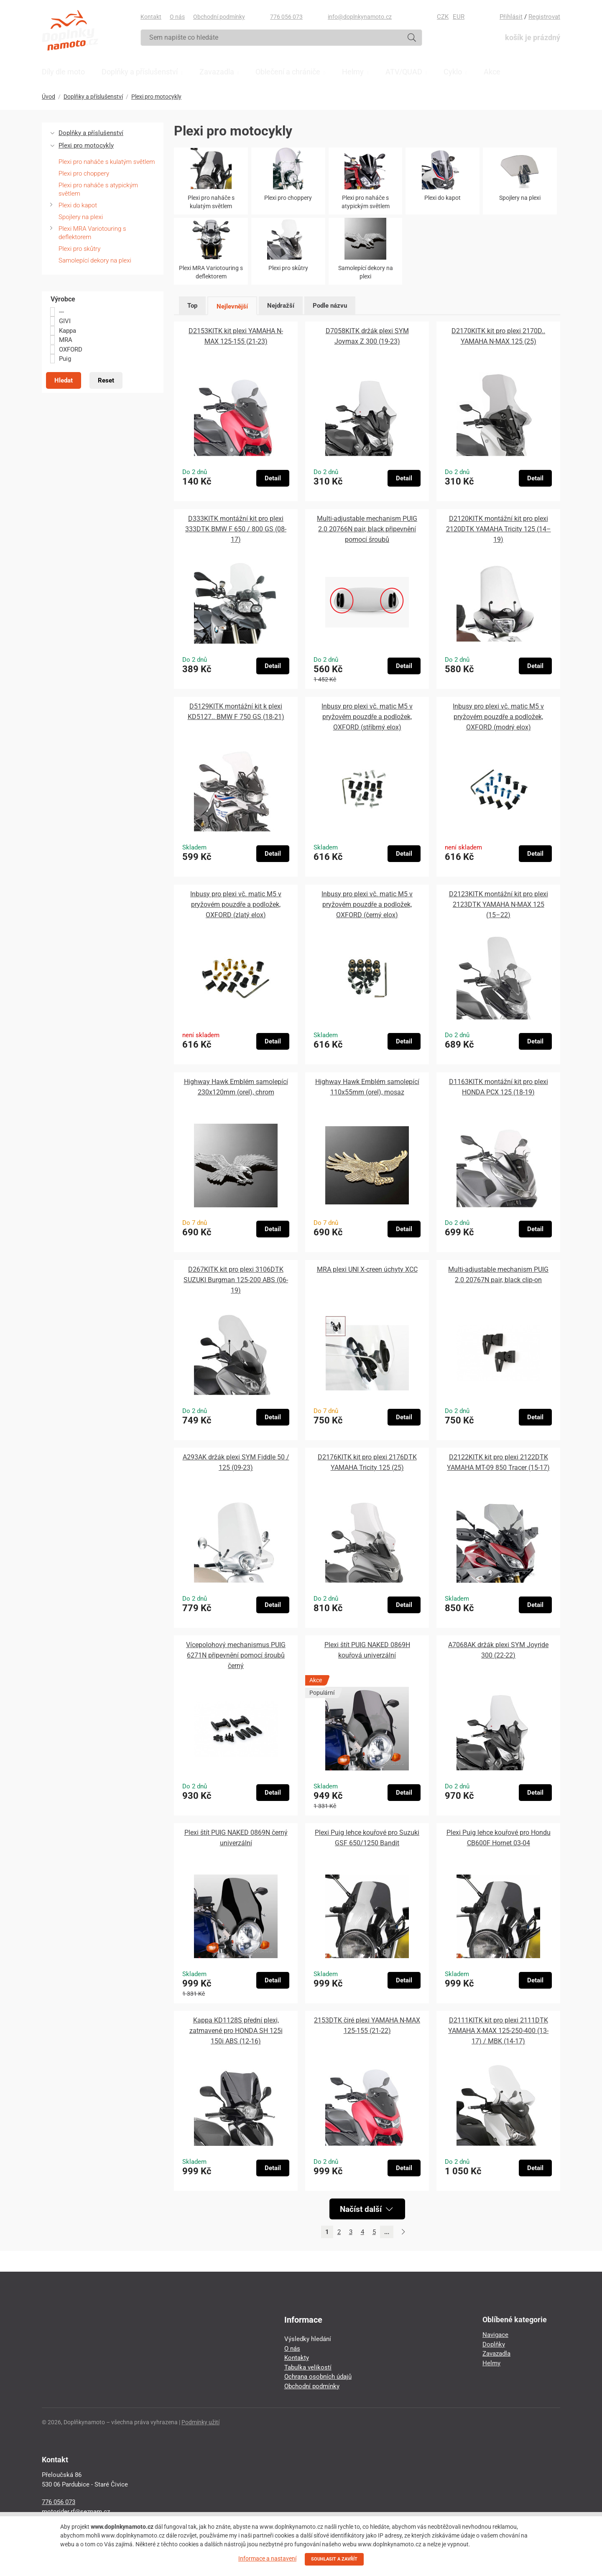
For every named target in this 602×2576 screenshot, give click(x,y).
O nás (177, 16)
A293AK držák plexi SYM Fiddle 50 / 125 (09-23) (236, 1462)
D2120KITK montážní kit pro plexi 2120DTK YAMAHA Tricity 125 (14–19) (498, 529)
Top (192, 305)
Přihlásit (511, 16)
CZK (443, 16)
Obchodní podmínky (219, 16)
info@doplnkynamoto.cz (360, 16)
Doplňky (493, 2344)
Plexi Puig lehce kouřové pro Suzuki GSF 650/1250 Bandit (367, 1838)
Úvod (48, 96)
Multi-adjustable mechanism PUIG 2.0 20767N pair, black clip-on (498, 1274)
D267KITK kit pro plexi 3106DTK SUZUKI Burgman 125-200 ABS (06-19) (236, 1279)
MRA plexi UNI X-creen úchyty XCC (367, 1269)
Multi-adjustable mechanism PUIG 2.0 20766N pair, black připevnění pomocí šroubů (367, 529)
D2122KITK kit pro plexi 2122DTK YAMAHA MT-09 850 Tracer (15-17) (498, 1462)
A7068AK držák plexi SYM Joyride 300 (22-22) (498, 1650)
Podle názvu (330, 305)
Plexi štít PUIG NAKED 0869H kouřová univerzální (367, 1650)
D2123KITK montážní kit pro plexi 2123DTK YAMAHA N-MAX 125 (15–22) (498, 904)
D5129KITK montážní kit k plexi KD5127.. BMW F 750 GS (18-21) (236, 711)
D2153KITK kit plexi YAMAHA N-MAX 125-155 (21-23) (236, 336)
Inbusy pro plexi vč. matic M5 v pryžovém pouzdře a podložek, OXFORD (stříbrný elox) (367, 716)
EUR (458, 16)
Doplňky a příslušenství (93, 96)
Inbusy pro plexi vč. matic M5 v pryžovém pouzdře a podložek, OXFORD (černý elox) (367, 904)
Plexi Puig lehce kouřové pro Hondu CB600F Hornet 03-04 (498, 1838)
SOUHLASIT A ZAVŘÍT (334, 2559)
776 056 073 (286, 16)
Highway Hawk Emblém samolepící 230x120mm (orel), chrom (236, 1087)
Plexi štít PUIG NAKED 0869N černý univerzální (236, 1838)
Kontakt (150, 16)
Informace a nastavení (267, 2558)
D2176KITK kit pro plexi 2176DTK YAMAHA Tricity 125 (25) (367, 1462)
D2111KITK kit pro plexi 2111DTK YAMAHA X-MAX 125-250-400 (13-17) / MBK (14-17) (498, 2030)
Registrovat (544, 16)
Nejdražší (280, 305)
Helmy (491, 2363)
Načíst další (366, 2209)
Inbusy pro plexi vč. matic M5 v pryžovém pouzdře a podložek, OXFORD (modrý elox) (498, 716)
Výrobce (63, 299)
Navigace (495, 2335)
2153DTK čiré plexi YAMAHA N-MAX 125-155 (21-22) (367, 2025)
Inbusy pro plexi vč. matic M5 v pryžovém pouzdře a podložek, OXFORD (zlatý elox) (235, 904)
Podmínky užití (200, 2422)
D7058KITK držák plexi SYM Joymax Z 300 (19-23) (367, 336)
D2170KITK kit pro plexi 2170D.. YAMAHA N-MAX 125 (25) (498, 336)
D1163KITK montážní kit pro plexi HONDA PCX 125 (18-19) (498, 1087)
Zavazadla (496, 2353)
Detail (273, 478)
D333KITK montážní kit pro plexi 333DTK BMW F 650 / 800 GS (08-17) (235, 529)
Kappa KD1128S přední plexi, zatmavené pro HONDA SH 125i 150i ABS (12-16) (236, 2030)
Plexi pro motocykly (156, 96)
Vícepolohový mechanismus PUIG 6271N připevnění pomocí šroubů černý (236, 1655)
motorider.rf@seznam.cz (76, 2511)
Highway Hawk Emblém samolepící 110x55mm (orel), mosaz (367, 1087)
